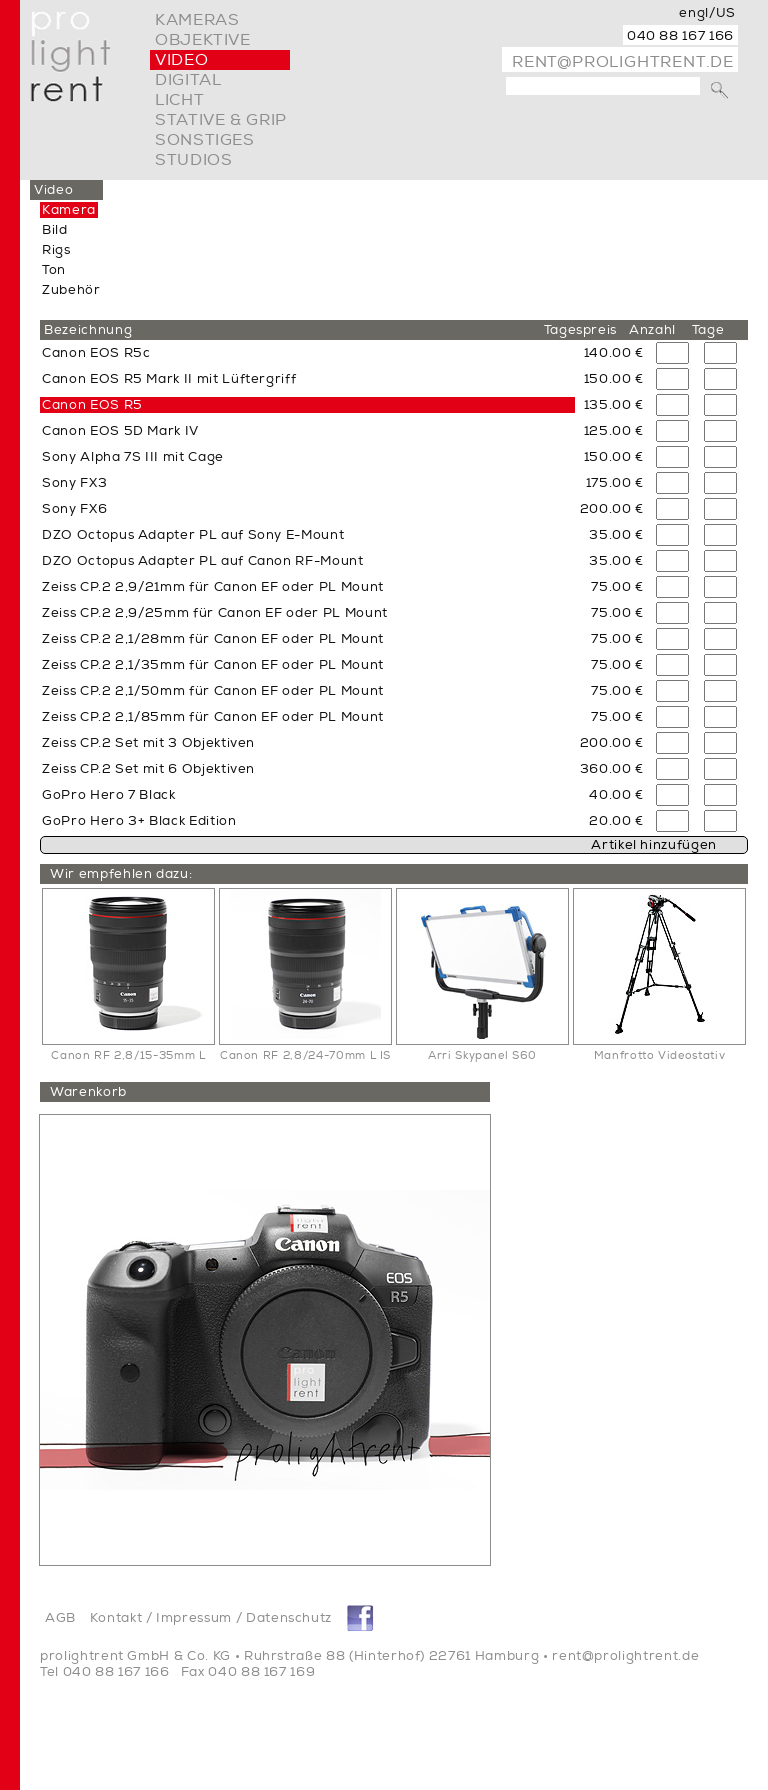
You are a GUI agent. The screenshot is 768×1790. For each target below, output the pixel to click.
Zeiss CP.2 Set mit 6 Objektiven (148, 769)
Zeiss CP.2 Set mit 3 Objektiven (148, 743)
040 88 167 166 (680, 36)
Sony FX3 (74, 483)
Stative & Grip (221, 120)
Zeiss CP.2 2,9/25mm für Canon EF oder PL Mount (215, 613)
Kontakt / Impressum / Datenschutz (211, 1618)
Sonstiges (205, 140)
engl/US (707, 13)
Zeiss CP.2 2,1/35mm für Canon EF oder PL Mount (213, 665)
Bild (55, 230)
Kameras (197, 20)
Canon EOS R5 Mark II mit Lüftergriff (169, 379)
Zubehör (71, 290)
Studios (193, 160)
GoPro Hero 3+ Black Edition (139, 821)
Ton (54, 270)
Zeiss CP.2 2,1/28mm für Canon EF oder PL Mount (213, 639)
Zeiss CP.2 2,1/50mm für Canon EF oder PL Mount (213, 691)
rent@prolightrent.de (623, 62)
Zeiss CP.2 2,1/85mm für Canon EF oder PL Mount (213, 717)
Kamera (69, 210)
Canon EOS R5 (92, 405)
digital (188, 80)
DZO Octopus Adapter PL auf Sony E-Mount (193, 535)
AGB (60, 1618)
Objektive (203, 40)
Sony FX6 (74, 509)
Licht (179, 100)
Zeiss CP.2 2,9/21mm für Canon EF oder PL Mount (213, 587)
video (181, 60)
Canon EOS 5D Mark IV (120, 431)
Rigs (56, 250)
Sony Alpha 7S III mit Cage (133, 457)
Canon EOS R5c (96, 353)
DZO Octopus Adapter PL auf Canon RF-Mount (203, 561)
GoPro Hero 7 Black (109, 795)
